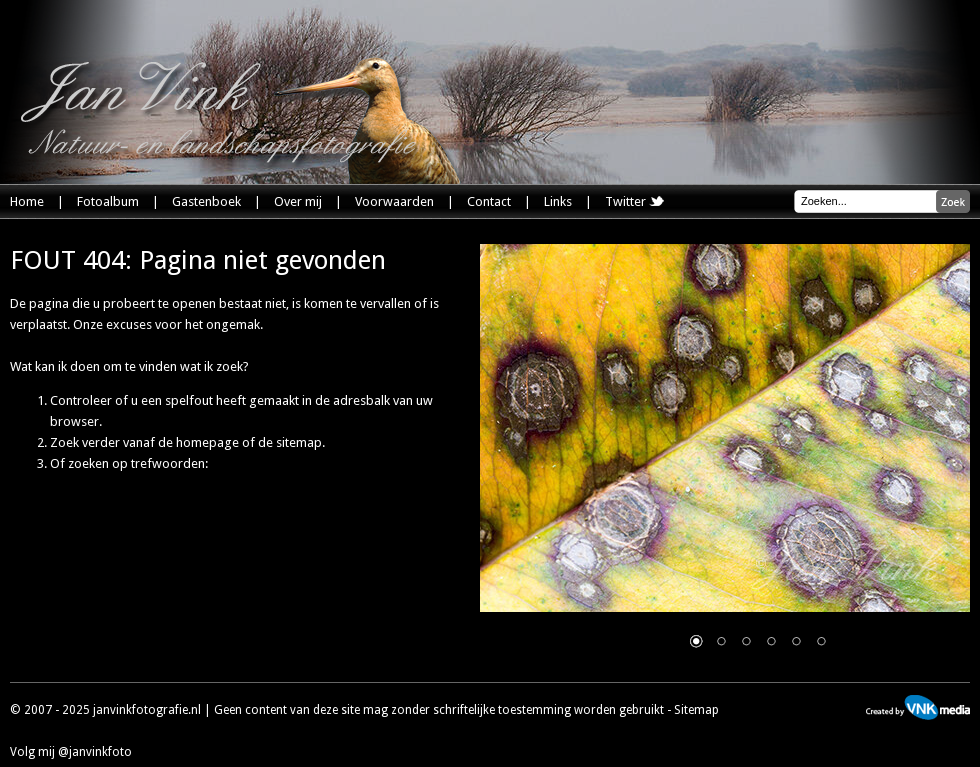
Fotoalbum (108, 201)
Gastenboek (206, 201)
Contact (489, 201)
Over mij (298, 201)
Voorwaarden (394, 201)
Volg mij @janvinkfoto (71, 752)
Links (558, 201)
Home (27, 201)
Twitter (634, 201)
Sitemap (696, 710)
